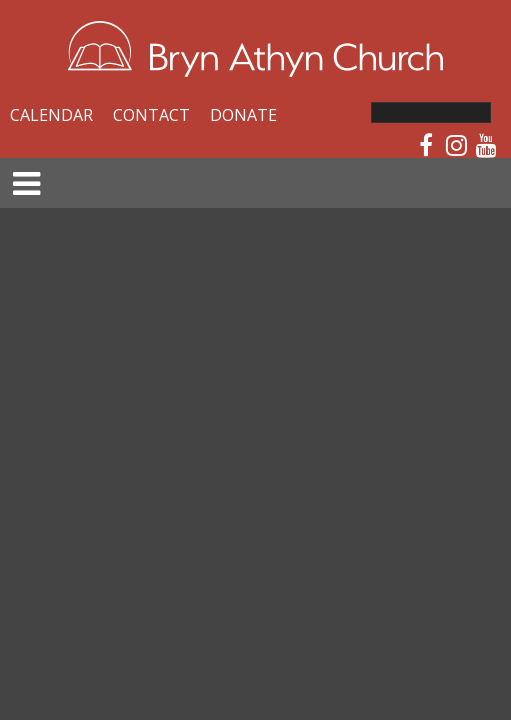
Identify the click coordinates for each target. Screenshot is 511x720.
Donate (243, 115)
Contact (151, 115)
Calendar (51, 115)
